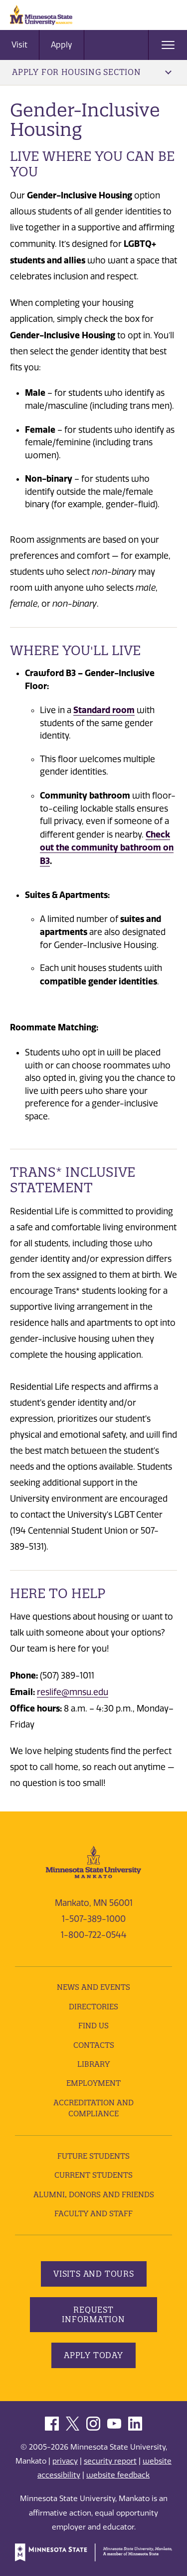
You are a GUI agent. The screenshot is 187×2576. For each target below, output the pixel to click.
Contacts (93, 2045)
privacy (65, 2461)
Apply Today (93, 2355)
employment (93, 2083)
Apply (61, 44)
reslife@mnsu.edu (72, 1692)
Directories (93, 2006)
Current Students (93, 2175)
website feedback (118, 2475)
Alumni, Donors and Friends (93, 2194)
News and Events (93, 1987)
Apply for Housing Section (92, 72)
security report (110, 2461)
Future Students (93, 2156)
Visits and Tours (93, 2274)
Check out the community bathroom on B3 (107, 847)
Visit (19, 44)
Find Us (93, 2025)
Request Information (93, 2314)
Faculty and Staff (93, 2213)
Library (93, 2064)
